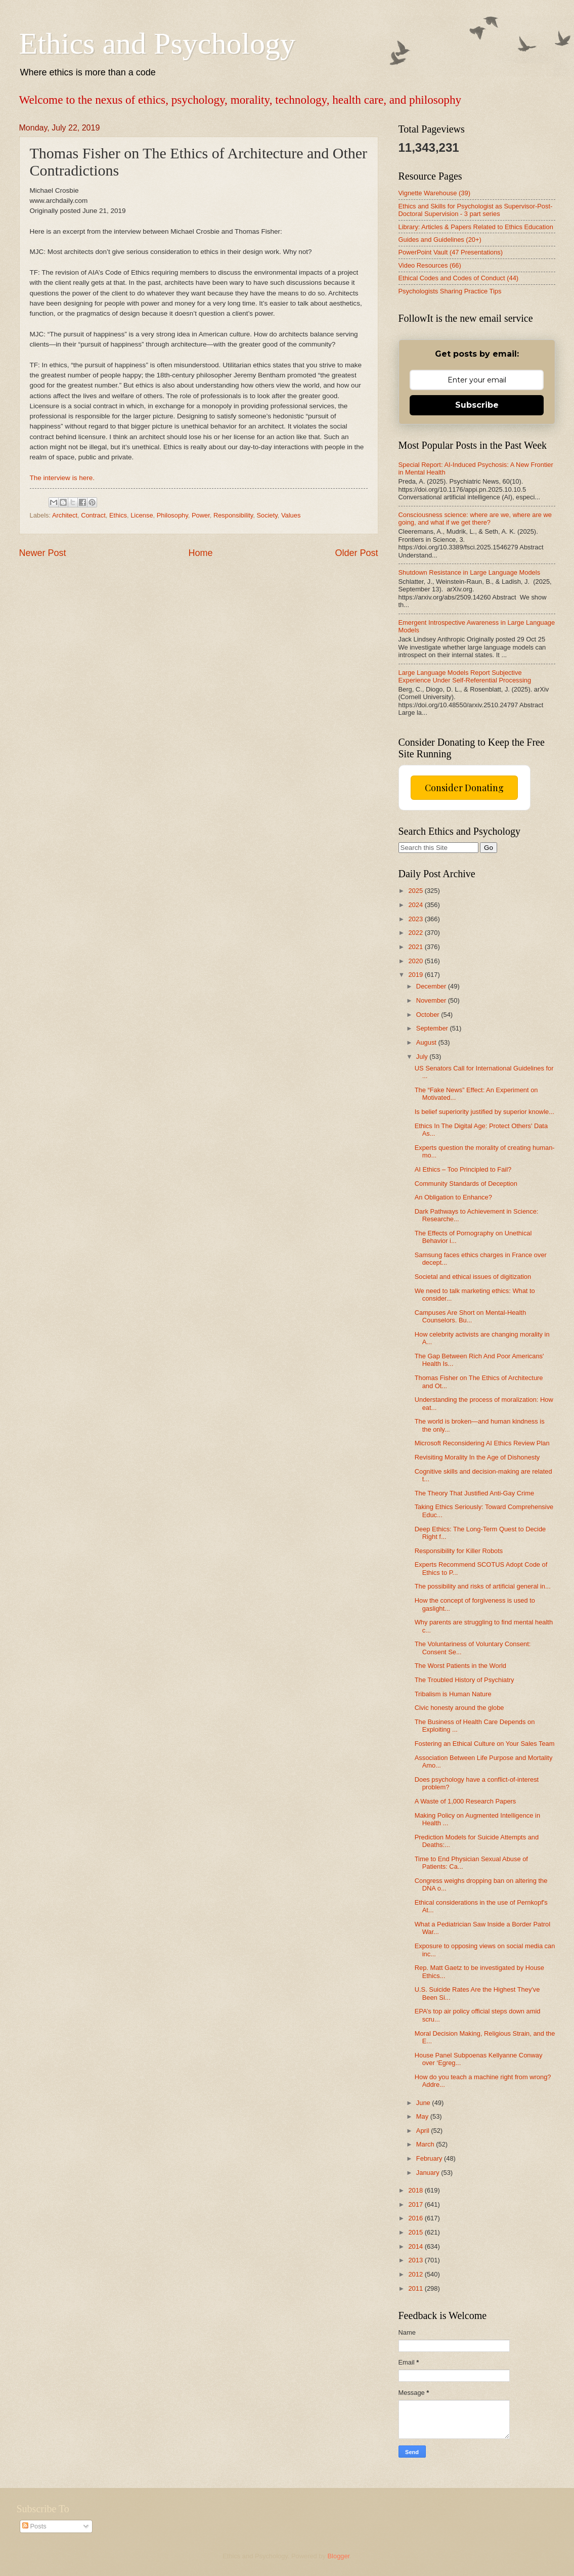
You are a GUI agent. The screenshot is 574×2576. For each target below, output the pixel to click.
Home (200, 553)
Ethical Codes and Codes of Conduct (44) (459, 278)
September (433, 1028)
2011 (416, 2288)
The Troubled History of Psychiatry (464, 1680)
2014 (416, 2246)
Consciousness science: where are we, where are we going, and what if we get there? (475, 518)
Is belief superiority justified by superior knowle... (484, 1111)
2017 (416, 2204)
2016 (416, 2218)
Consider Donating (464, 788)
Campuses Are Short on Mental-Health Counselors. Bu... (470, 1316)
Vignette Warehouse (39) (434, 193)
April (423, 2130)
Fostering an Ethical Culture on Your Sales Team (485, 1743)
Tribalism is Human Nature (453, 1694)
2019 (416, 974)
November (432, 1000)
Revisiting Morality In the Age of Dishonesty (477, 1457)
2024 (416, 905)
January (428, 2172)
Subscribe (477, 405)
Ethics (118, 515)
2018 (416, 2190)
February (430, 2158)
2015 (416, 2232)
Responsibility (233, 515)
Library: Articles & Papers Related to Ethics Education (476, 227)
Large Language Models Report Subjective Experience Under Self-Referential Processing (465, 676)
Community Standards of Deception (466, 1183)
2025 (416, 890)
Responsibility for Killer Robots (459, 1551)
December (432, 986)
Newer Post (42, 553)
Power (201, 515)
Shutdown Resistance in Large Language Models (470, 572)
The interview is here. (62, 478)
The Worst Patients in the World (460, 1665)
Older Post (356, 553)
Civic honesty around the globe (459, 1707)
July (422, 1056)
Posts (34, 2526)
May (423, 2116)
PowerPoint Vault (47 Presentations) (451, 252)
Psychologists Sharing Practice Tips (450, 291)
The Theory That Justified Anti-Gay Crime (474, 1493)
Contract (93, 515)
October (428, 1014)
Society (267, 515)
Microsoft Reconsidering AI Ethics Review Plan (482, 1443)
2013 (416, 2260)
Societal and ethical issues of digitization (473, 1276)
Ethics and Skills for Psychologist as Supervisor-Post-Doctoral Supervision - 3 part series (476, 210)
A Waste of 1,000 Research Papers (465, 1801)
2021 (416, 947)
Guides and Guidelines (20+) (440, 239)
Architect (64, 515)
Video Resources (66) (430, 265)
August (427, 1042)
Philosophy (172, 515)
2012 (416, 2274)
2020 (416, 961)
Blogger (339, 2556)
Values (290, 515)
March (426, 2144)
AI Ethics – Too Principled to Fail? (463, 1169)
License (141, 515)
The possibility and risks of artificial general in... (483, 1586)
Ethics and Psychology (157, 43)
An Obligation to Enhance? (453, 1197)
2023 (416, 919)
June (424, 2103)
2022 (416, 932)
